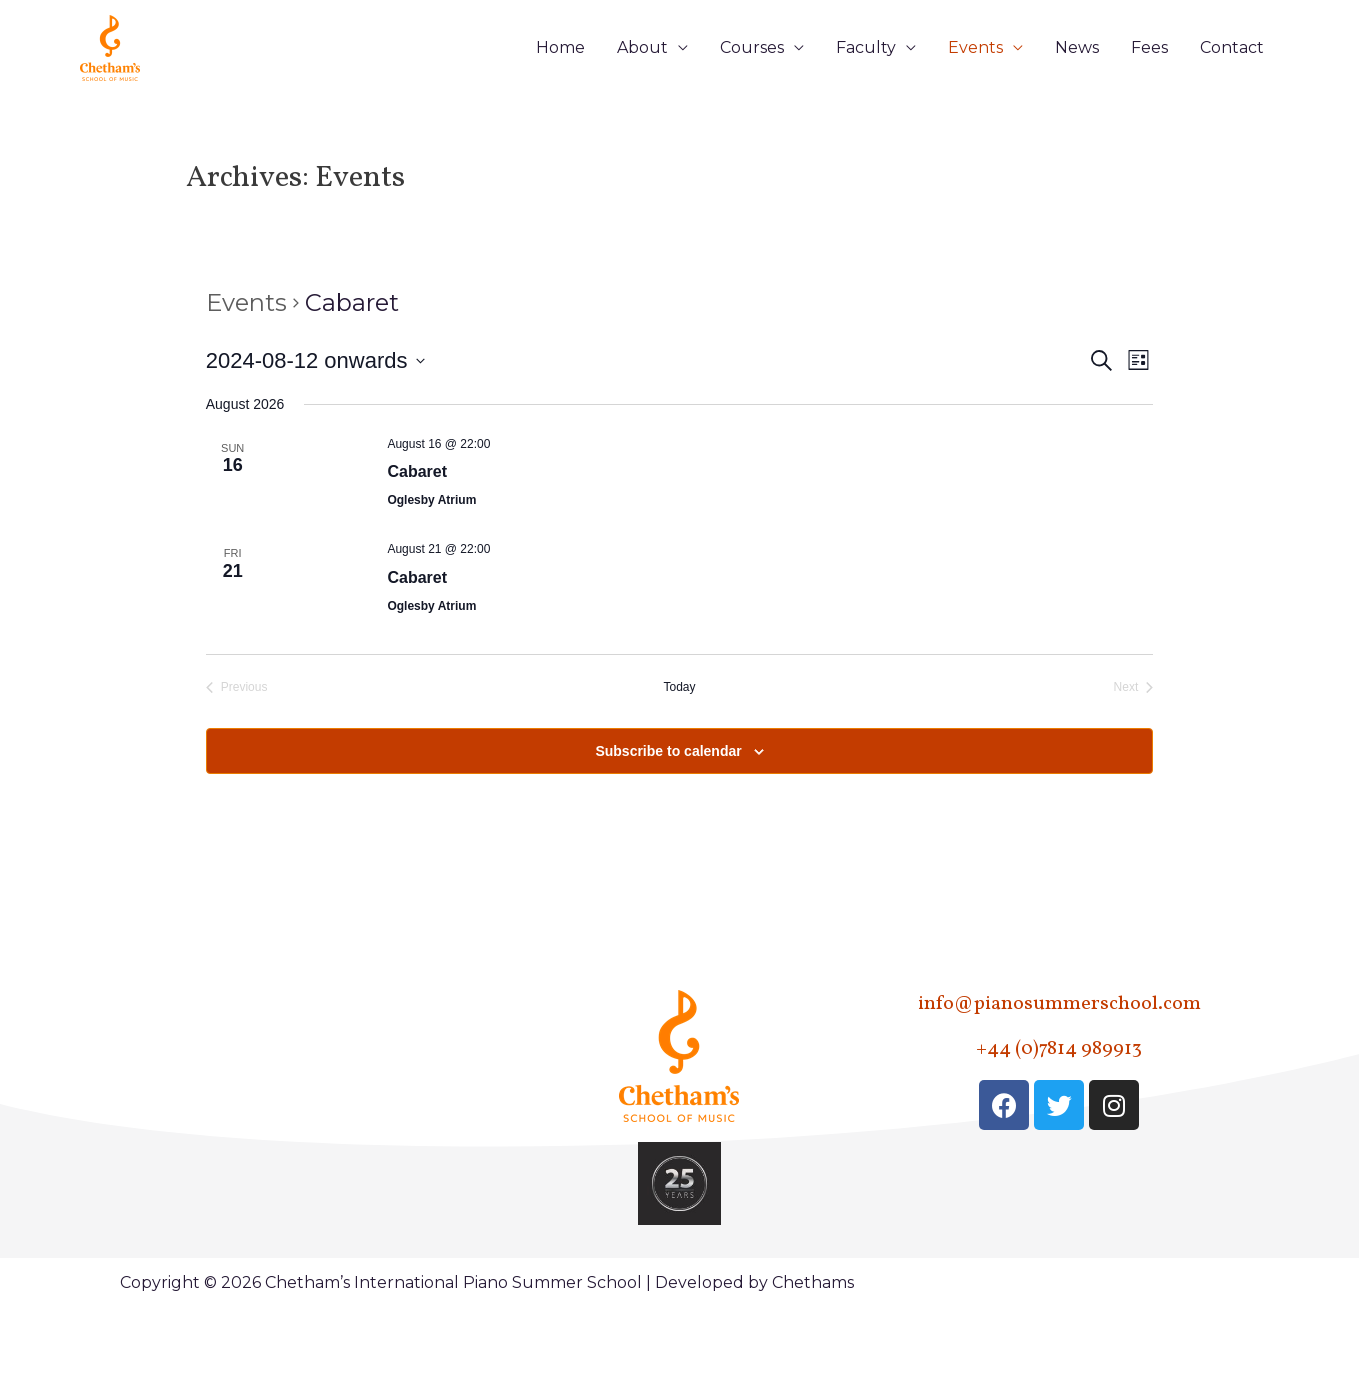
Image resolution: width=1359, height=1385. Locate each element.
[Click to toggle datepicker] (315, 429)
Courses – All (195, 1137)
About (642, 81)
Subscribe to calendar (668, 819)
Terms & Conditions (366, 1283)
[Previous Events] (237, 756)
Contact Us (368, 1183)
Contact (1232, 81)
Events (975, 81)
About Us (182, 1091)
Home (560, 81)
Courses (752, 81)
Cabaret (417, 540)
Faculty (866, 81)
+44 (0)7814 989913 (1059, 1116)
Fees (1149, 81)
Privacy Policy (379, 1229)
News (1077, 81)
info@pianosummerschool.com (1059, 1071)
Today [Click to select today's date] (679, 756)
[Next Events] (1134, 756)
